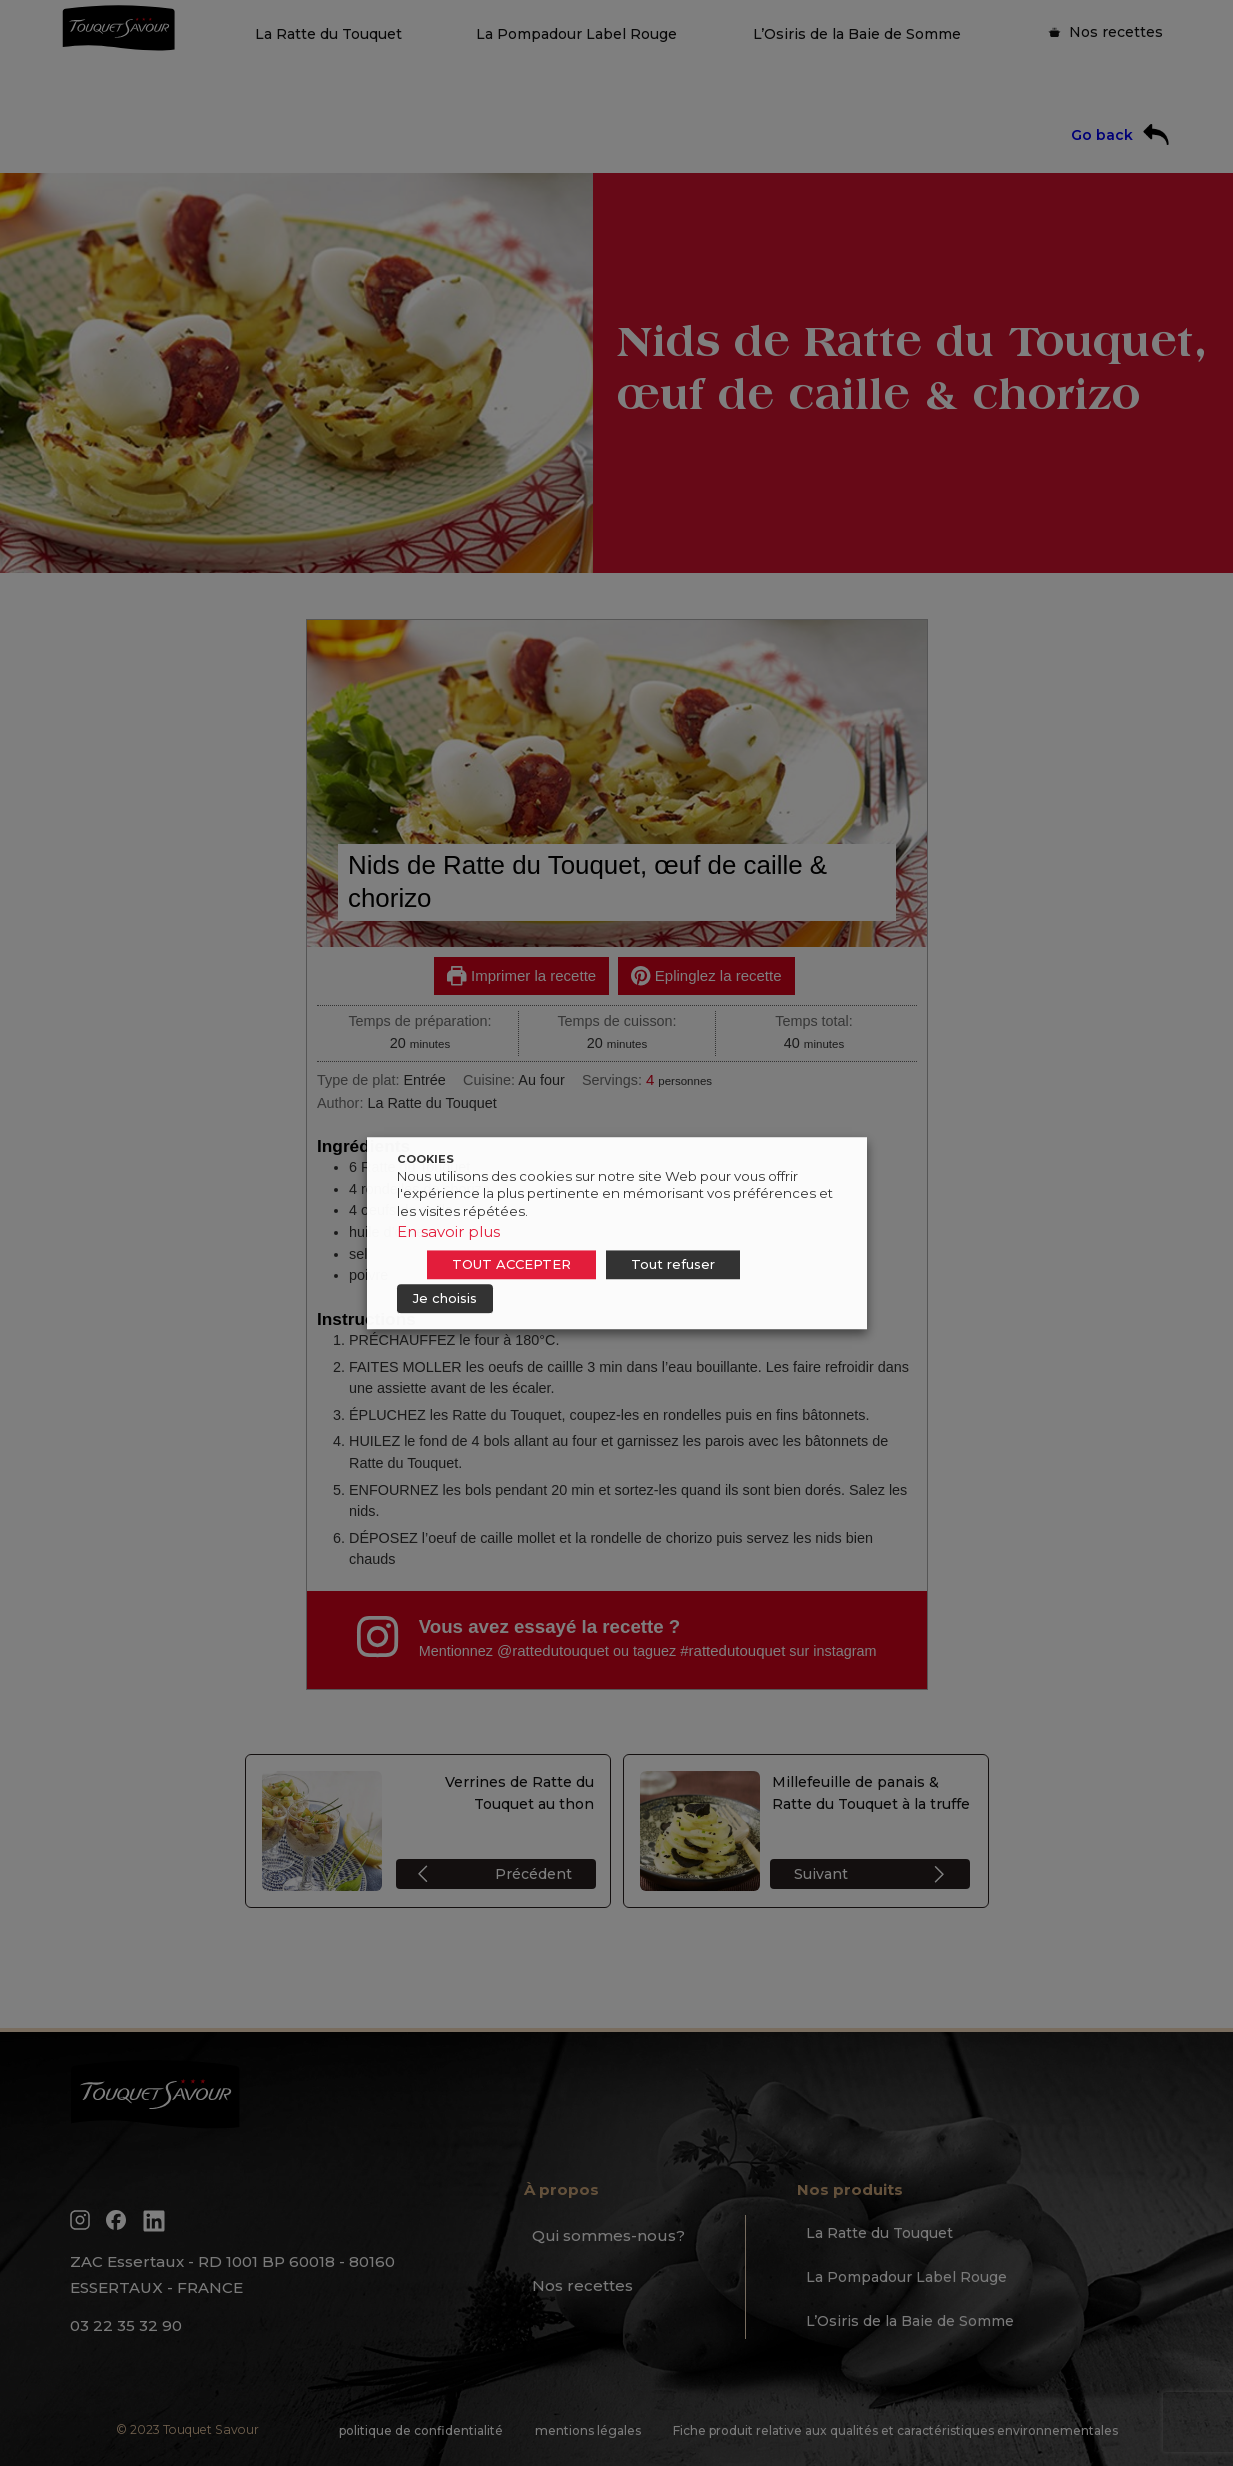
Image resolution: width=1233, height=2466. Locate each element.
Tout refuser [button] (673, 1264)
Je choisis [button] (445, 1298)
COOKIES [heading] (425, 1159)
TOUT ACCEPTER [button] (511, 1264)
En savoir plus (448, 1231)
